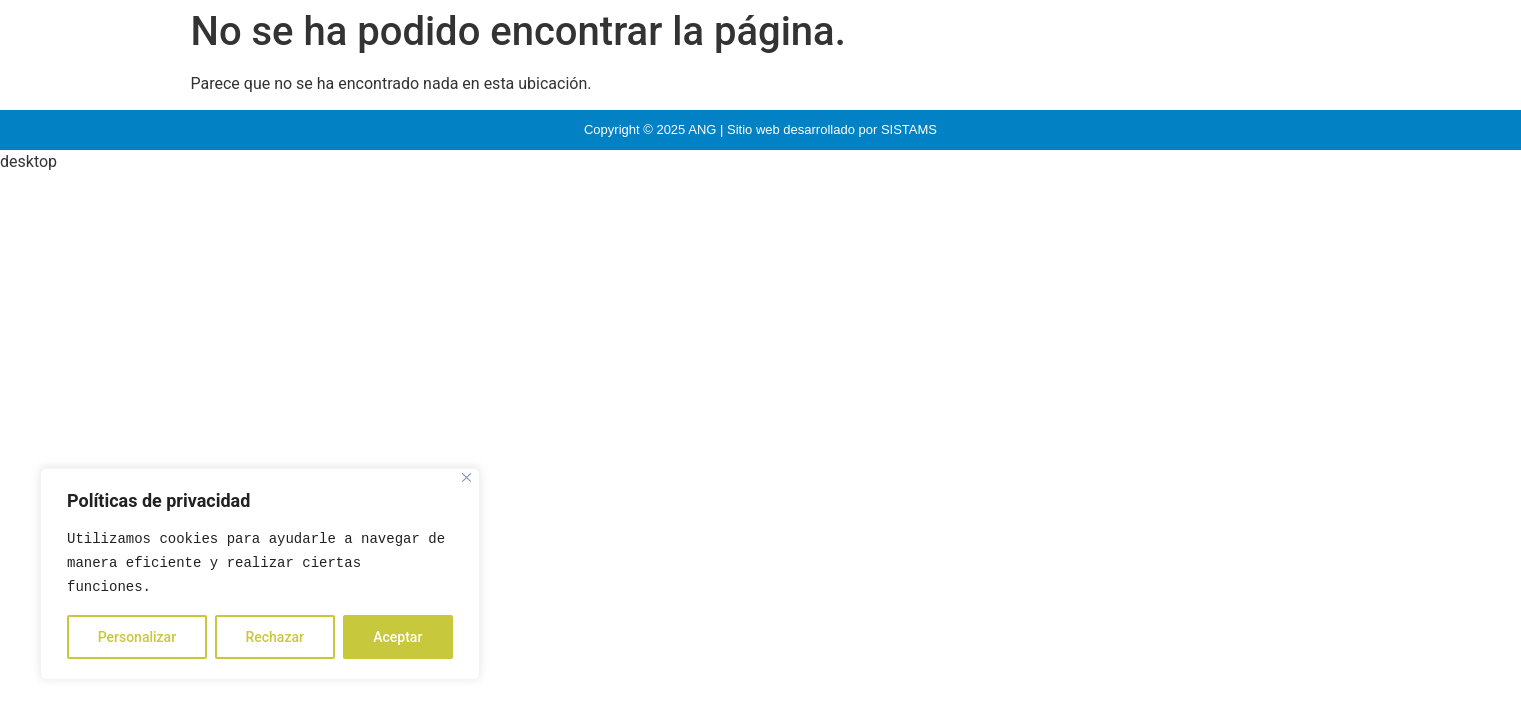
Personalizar (137, 637)
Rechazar (274, 637)
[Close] (466, 477)
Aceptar (397, 637)
